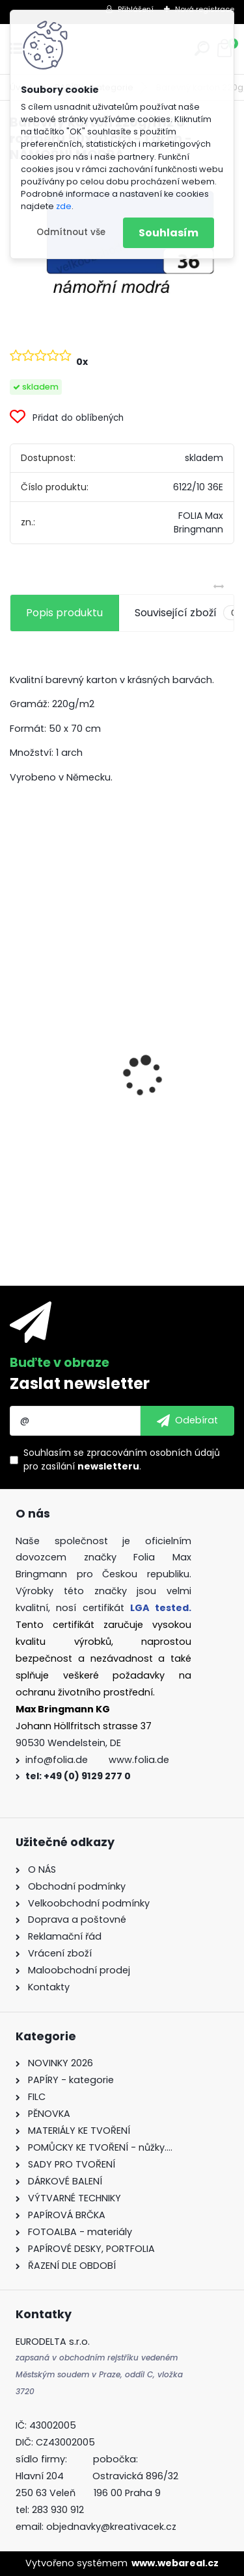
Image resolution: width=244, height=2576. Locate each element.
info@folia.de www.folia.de (97, 1759)
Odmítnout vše (70, 232)
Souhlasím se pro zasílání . (121, 1459)
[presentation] (17, 1054)
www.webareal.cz (175, 2563)
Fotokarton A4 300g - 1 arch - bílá (105, 1069)
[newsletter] (187, 1421)
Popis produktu (64, 612)
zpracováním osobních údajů (153, 1452)
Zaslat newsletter (80, 1383)
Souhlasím (168, 232)
